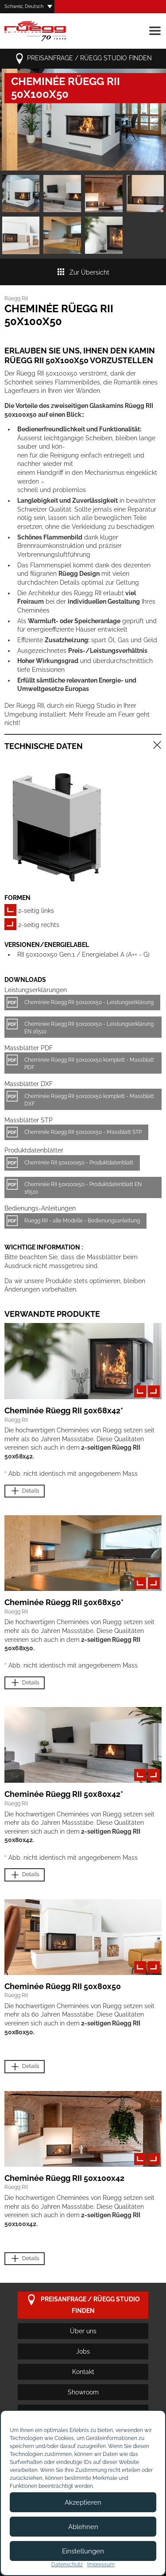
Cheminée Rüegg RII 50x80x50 (62, 1986)
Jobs (83, 2351)
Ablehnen (83, 2527)
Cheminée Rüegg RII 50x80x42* (63, 1794)
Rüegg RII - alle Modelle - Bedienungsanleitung (82, 1221)
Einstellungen (83, 2551)
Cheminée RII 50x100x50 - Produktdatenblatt (78, 1163)
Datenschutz (67, 2564)
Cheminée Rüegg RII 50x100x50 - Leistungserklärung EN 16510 (89, 1028)
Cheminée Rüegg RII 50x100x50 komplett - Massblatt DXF (89, 1100)
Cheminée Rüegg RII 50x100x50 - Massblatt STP (83, 1132)
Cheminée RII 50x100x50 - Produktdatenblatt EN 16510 (83, 1188)
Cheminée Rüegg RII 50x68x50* (64, 1602)
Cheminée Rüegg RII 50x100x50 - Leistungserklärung (89, 1002)
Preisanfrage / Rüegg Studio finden (83, 58)
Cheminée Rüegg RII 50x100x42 (64, 2178)
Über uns (83, 2331)
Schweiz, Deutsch (23, 6)
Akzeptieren (83, 2502)
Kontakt (83, 2371)
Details (24, 1491)
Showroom (83, 2392)
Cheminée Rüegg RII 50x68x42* (63, 1410)
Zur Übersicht (83, 272)
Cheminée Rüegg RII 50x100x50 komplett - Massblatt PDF (89, 1064)
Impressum (101, 2564)
